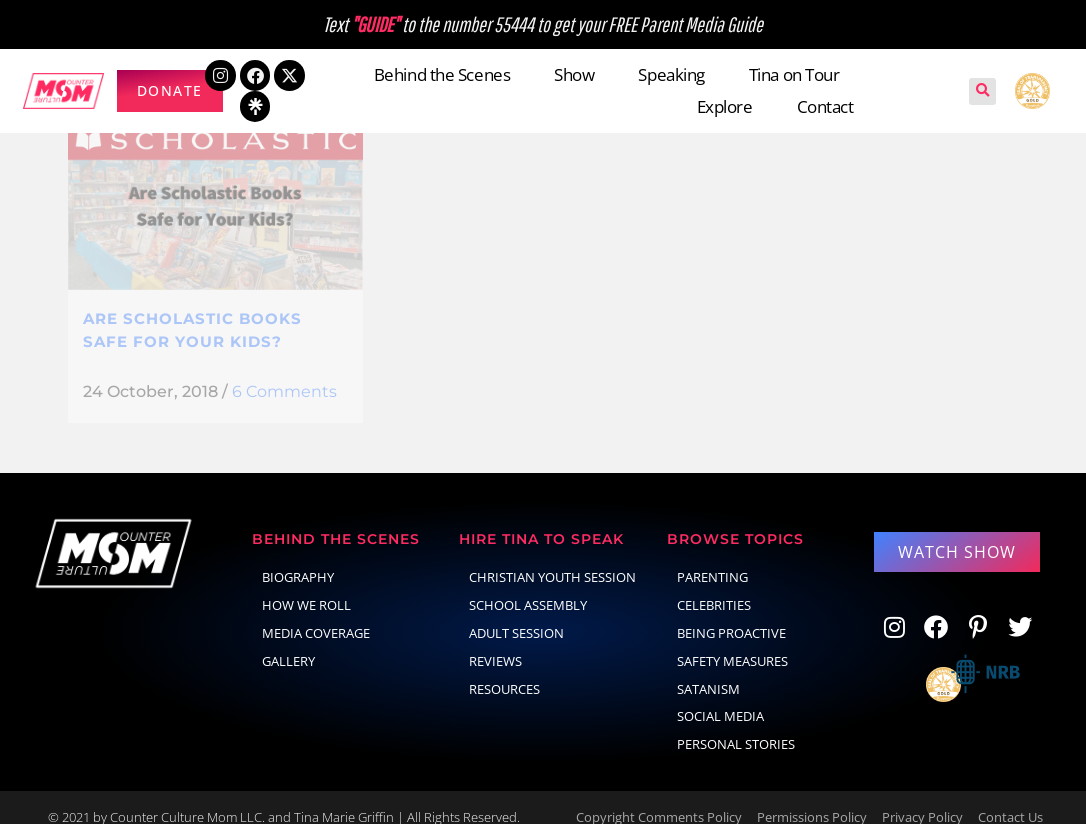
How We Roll (306, 585)
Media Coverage (316, 613)
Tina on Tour (794, 74)
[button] (982, 91)
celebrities (714, 585)
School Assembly (528, 585)
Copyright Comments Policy (659, 797)
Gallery (288, 641)
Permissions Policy (812, 797)
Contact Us (1010, 797)
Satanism (708, 669)
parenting (712, 557)
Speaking (671, 74)
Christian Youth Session (552, 557)
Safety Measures (732, 641)
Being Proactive (731, 613)
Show (574, 74)
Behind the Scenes (442, 74)
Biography (298, 557)
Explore (725, 106)
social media (720, 696)
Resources (504, 669)
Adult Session (516, 613)
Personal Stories (736, 724)
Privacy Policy (922, 797)
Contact (825, 106)
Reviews (495, 641)
